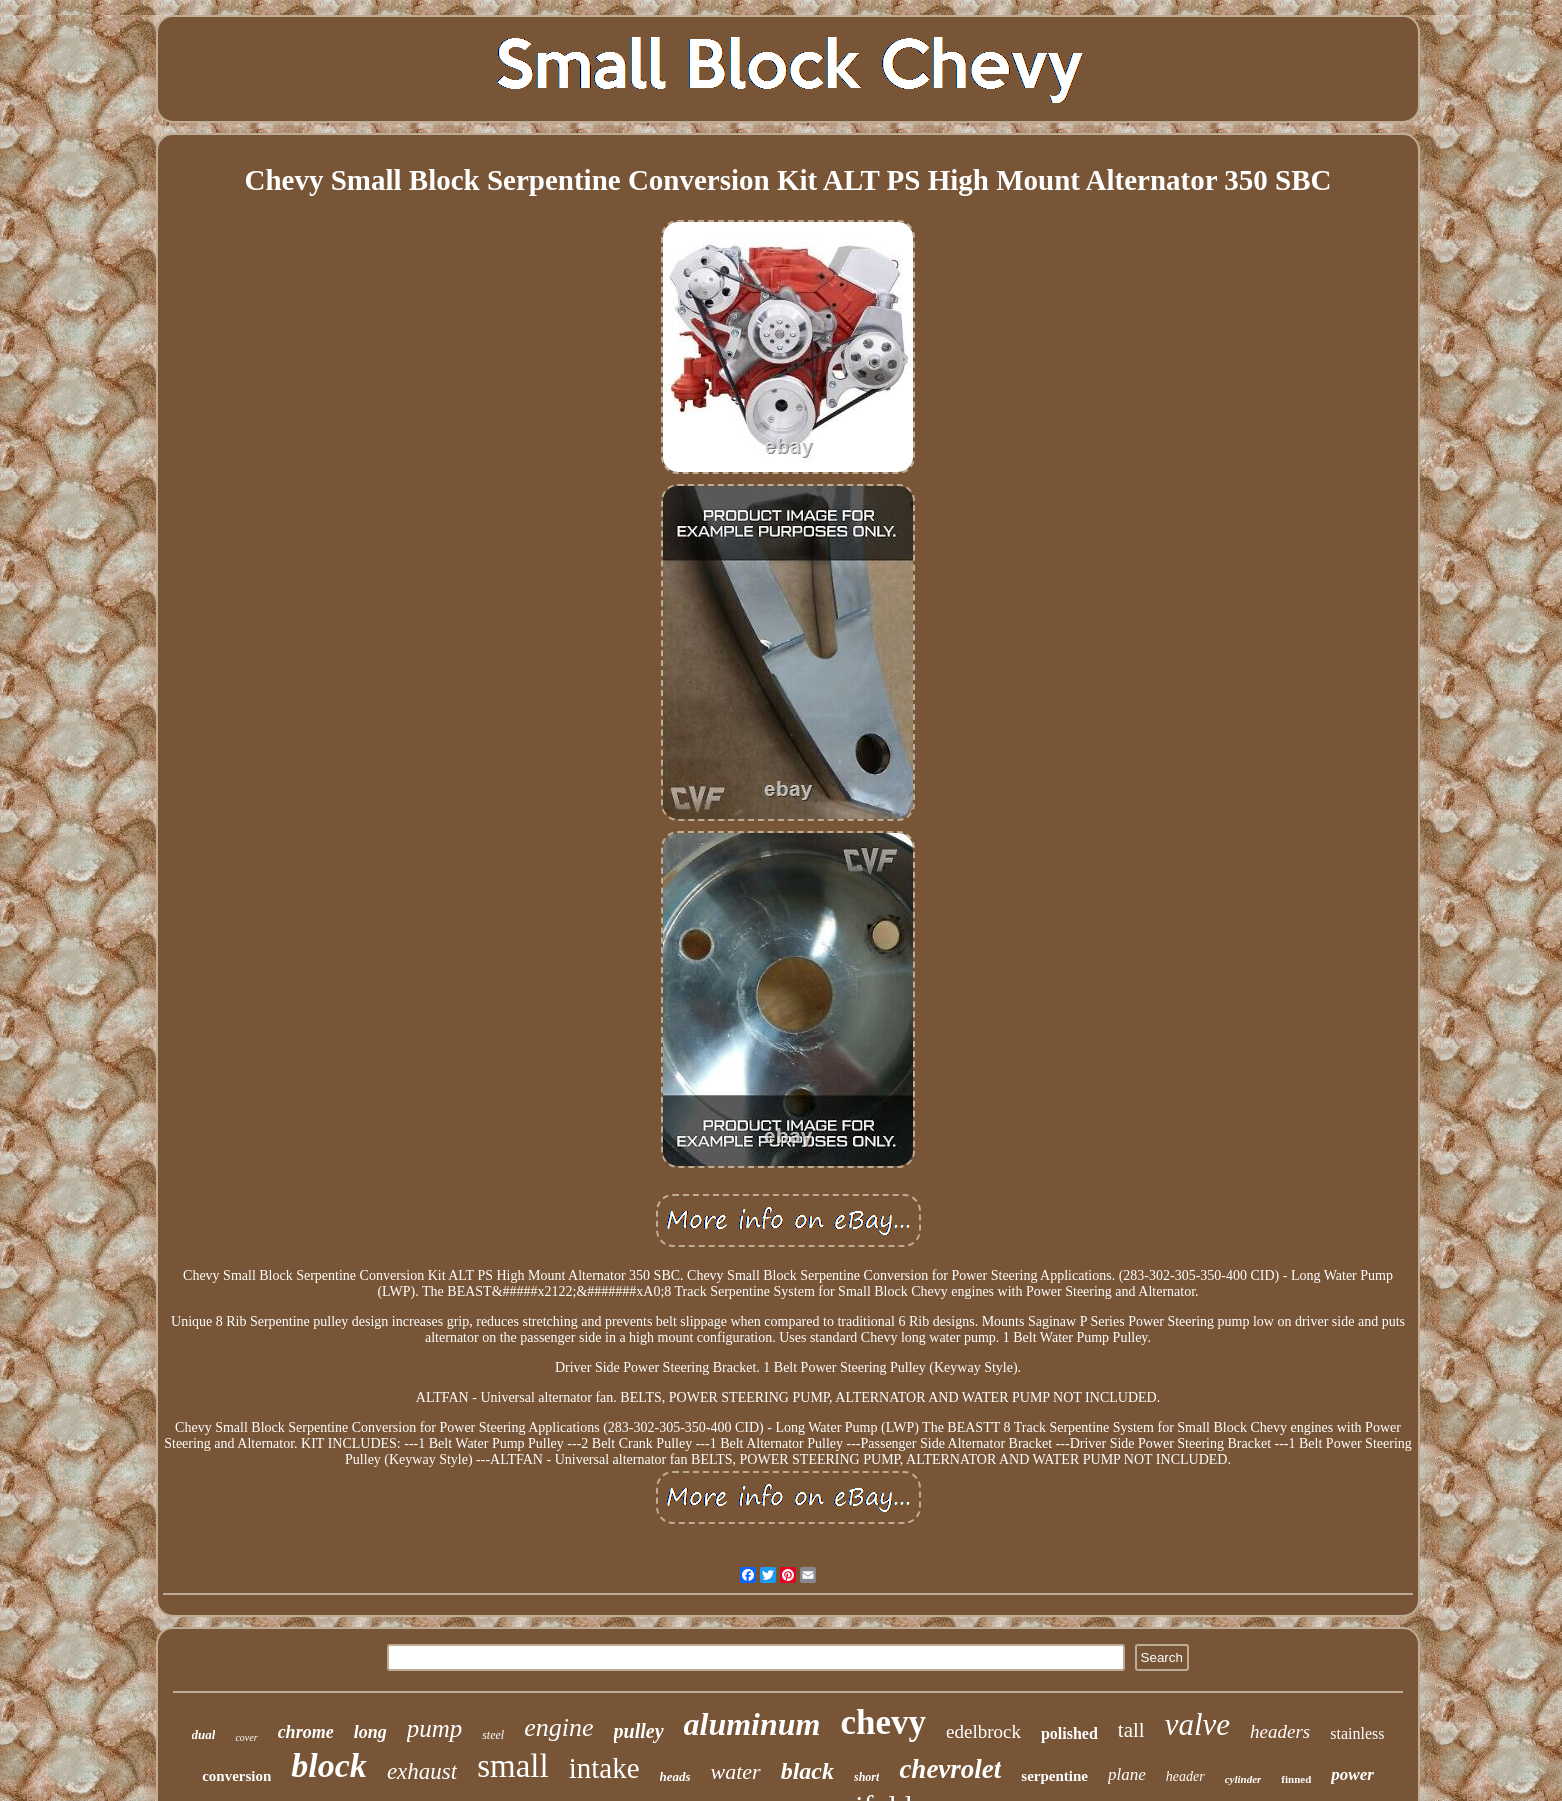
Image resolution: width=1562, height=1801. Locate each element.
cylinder (1243, 1779)
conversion (236, 1776)
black (807, 1771)
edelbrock (983, 1731)
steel (493, 1735)
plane (1127, 1774)
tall (1131, 1730)
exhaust (422, 1771)
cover (246, 1737)
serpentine (1054, 1776)
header (1185, 1776)
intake (604, 1768)
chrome (306, 1732)
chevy (883, 1722)
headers (1280, 1731)
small (513, 1766)
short (866, 1777)
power (1352, 1774)
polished (1069, 1733)
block (329, 1765)
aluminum (752, 1724)
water (736, 1771)
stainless (1357, 1733)
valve (1197, 1724)
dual (204, 1734)
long (370, 1732)
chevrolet (950, 1769)
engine (558, 1727)
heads (675, 1776)
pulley (639, 1731)
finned (1296, 1779)
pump (435, 1728)
